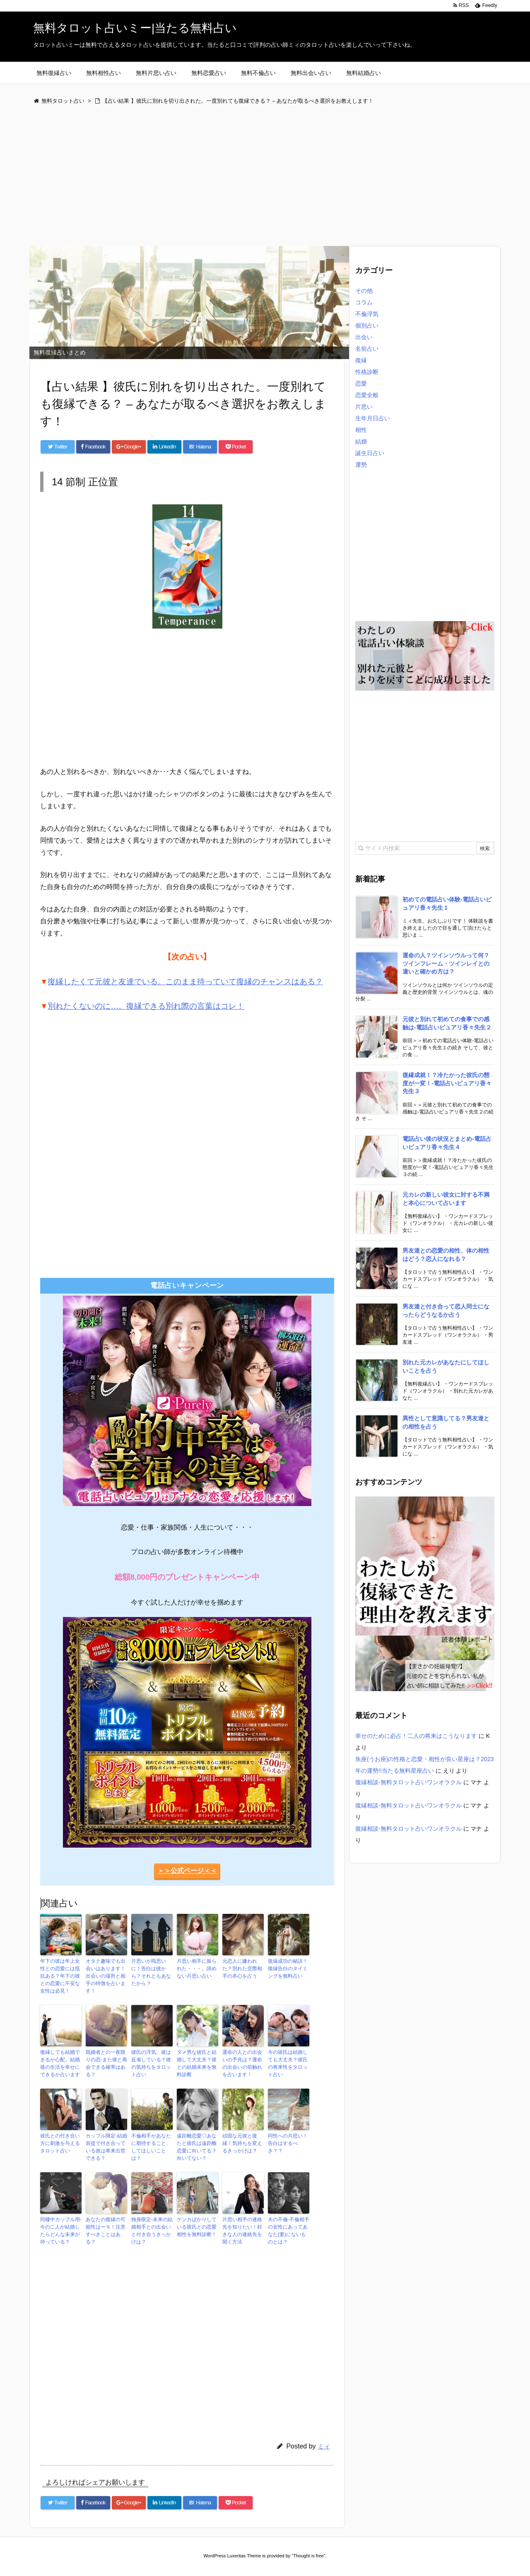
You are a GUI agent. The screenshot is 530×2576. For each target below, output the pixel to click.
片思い (364, 406)
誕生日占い (369, 453)
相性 (361, 430)
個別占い (366, 325)
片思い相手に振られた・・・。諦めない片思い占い (197, 1968)
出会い (364, 337)
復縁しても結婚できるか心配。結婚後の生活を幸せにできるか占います (60, 2063)
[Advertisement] (265, 176)
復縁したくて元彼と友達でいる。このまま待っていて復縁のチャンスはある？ (185, 981)
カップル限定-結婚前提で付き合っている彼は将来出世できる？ (106, 2147)
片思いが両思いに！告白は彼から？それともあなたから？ (151, 1972)
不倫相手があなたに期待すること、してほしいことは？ (151, 2147)
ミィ (324, 2446)
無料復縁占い (53, 73)
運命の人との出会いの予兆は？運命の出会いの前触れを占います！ (242, 2063)
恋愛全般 (366, 395)
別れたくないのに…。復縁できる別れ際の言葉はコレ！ (146, 1006)
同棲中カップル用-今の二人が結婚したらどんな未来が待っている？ (61, 2231)
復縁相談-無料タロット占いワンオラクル (408, 1782)
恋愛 (361, 383)
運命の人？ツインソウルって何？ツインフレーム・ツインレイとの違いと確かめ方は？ (445, 963)
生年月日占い (372, 418)
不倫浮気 (366, 314)
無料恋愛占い (208, 73)
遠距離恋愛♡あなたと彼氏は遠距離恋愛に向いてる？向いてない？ (197, 2147)
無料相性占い (103, 73)
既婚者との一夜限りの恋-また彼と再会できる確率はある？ (106, 2063)
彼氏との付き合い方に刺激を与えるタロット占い (60, 2143)
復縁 (361, 360)
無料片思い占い (156, 73)
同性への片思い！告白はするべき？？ (288, 2143)
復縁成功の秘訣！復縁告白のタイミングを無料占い (288, 1968)
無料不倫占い (258, 73)
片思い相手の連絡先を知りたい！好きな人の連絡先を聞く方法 (242, 2231)
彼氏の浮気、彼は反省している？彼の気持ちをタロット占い (151, 2063)
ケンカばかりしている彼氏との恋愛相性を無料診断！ (197, 2227)
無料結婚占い (363, 73)
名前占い (366, 348)
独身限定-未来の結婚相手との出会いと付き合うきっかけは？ (152, 2231)
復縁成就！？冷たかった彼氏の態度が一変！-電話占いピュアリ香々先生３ (446, 1083)
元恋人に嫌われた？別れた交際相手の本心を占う (242, 1968)
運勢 (361, 464)
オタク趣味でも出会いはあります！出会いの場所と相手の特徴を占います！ (105, 1976)
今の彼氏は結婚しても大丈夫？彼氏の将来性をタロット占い (288, 2063)
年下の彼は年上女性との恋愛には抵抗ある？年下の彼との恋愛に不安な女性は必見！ (60, 1976)
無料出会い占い (311, 73)
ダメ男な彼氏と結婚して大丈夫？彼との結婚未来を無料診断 (197, 2063)
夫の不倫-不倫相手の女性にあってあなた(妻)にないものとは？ (288, 2231)
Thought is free (308, 2555)
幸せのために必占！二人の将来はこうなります (416, 1736)
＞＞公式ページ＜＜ (187, 1870)
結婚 (361, 441)
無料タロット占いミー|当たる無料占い (135, 28)
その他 (364, 290)
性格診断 (366, 372)
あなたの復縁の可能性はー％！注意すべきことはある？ (105, 2231)
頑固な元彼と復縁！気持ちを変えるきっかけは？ (242, 2143)
